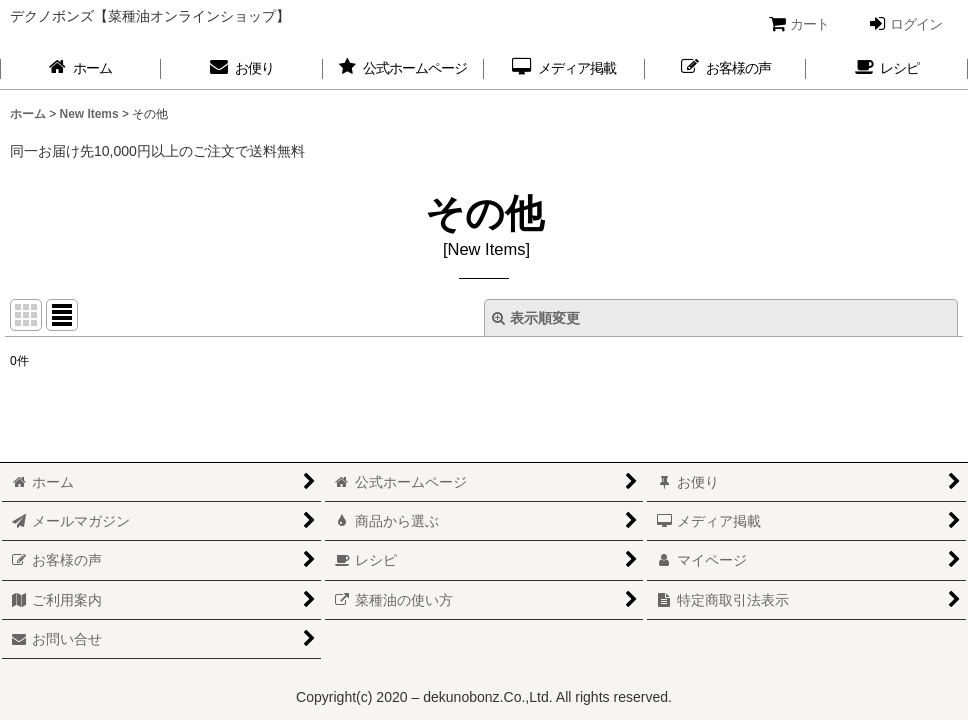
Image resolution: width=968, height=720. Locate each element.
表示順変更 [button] (536, 318)
